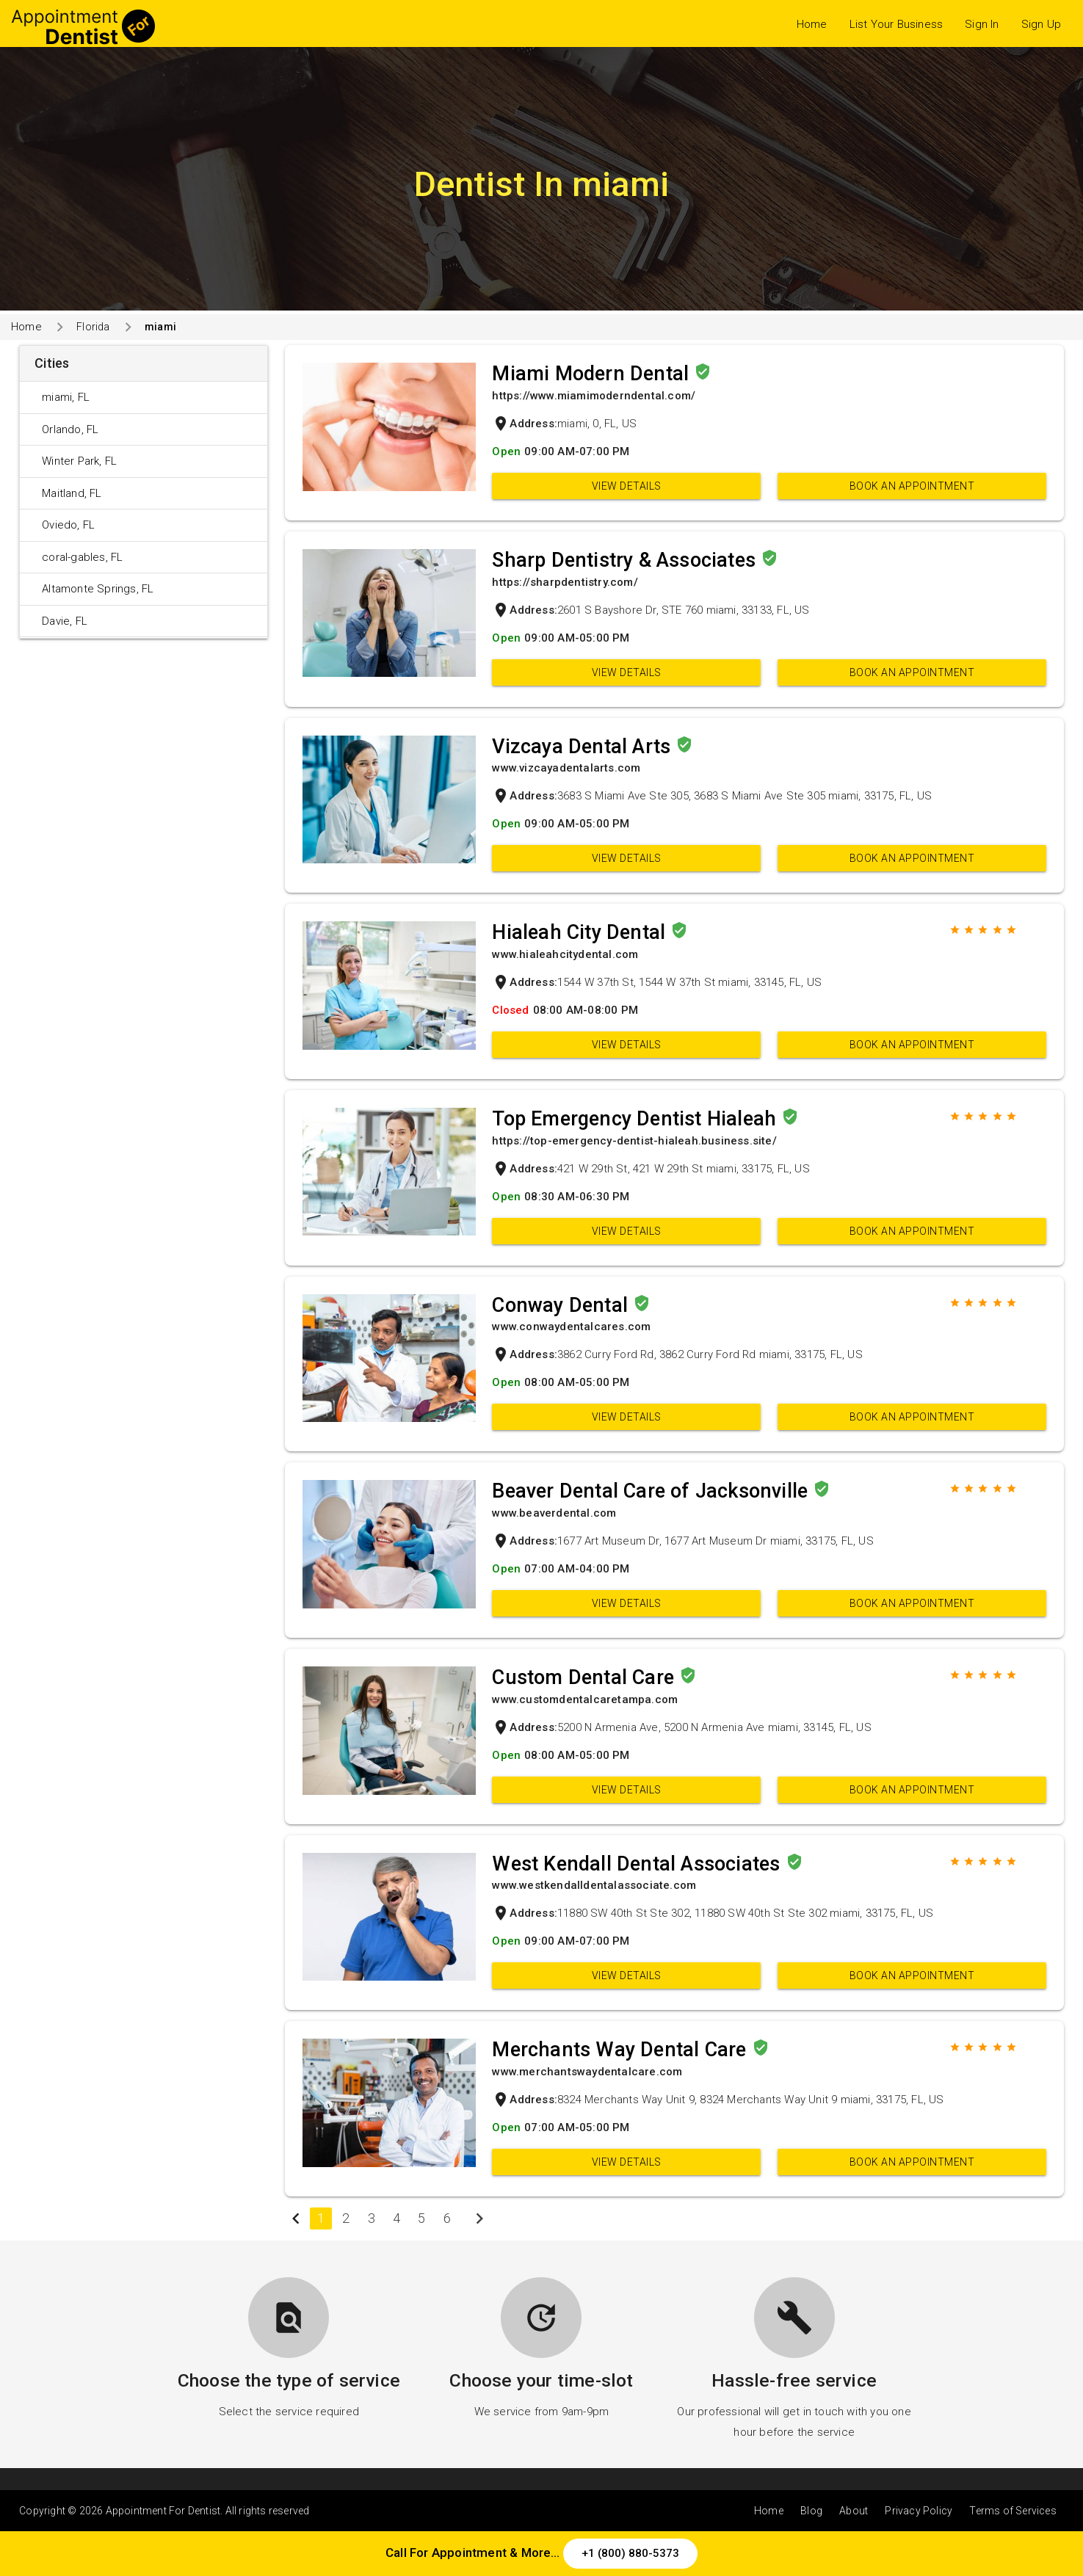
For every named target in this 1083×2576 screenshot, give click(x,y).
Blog (811, 2511)
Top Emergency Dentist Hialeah (636, 1119)
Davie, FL (64, 621)
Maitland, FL (71, 493)
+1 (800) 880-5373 (630, 2553)
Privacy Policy (918, 2511)
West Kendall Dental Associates (638, 1864)
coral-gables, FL (82, 557)
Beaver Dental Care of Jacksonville (652, 1491)
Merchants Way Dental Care (621, 2049)
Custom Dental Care (585, 1677)
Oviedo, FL (68, 524)
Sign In (982, 24)
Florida (92, 327)
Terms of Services (1012, 2511)
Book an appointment (912, 486)
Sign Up (1041, 24)
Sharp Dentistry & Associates (626, 560)
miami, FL (66, 397)
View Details (627, 486)
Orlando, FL (70, 429)
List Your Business (896, 24)
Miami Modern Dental (593, 373)
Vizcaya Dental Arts (583, 746)
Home (812, 24)
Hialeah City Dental (581, 932)
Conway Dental (562, 1305)
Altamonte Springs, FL (97, 588)
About (853, 2511)
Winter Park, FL (79, 461)
